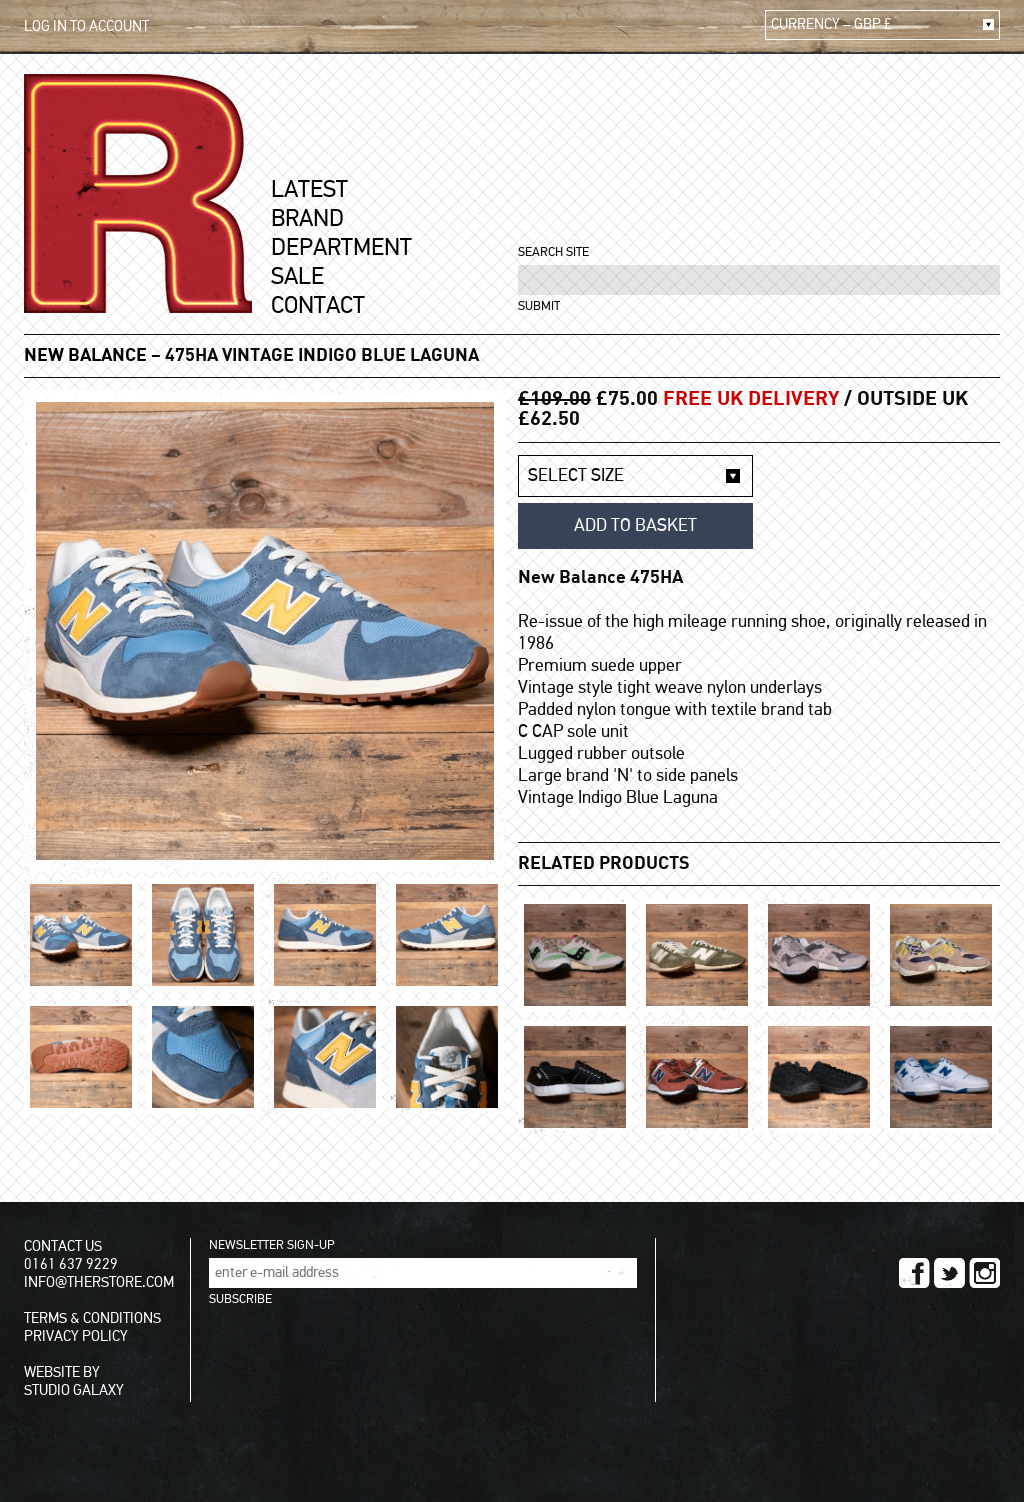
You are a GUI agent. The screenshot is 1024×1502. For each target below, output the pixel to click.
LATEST (309, 190)
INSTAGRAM (984, 1273)
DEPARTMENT (341, 248)
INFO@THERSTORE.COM (99, 1282)
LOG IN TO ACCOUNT (86, 26)
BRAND (307, 219)
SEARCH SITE (553, 252)
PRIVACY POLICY (76, 1336)
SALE (297, 277)
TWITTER (949, 1273)
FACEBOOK (914, 1273)
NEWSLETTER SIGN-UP (271, 1245)
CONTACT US (63, 1246)
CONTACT (318, 306)
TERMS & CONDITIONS (92, 1318)
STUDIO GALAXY (74, 1390)
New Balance (85, 356)
